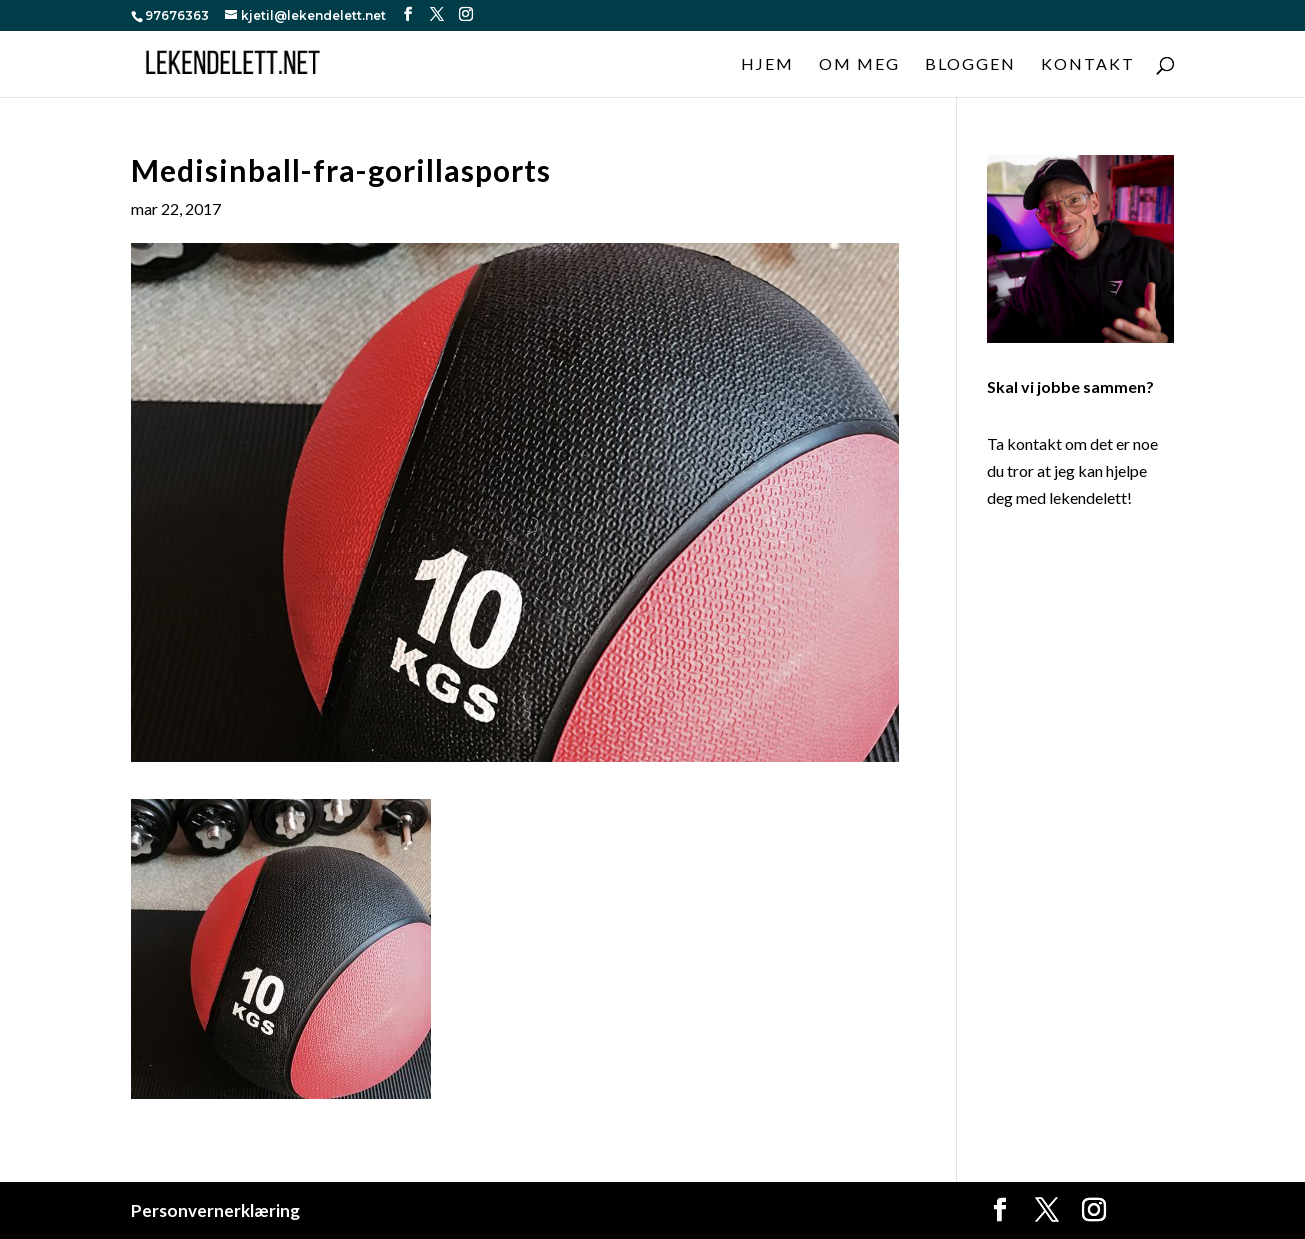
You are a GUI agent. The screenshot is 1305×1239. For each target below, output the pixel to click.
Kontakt (1088, 65)
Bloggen (970, 65)
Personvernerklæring (215, 1210)
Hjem (767, 65)
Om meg (859, 65)
